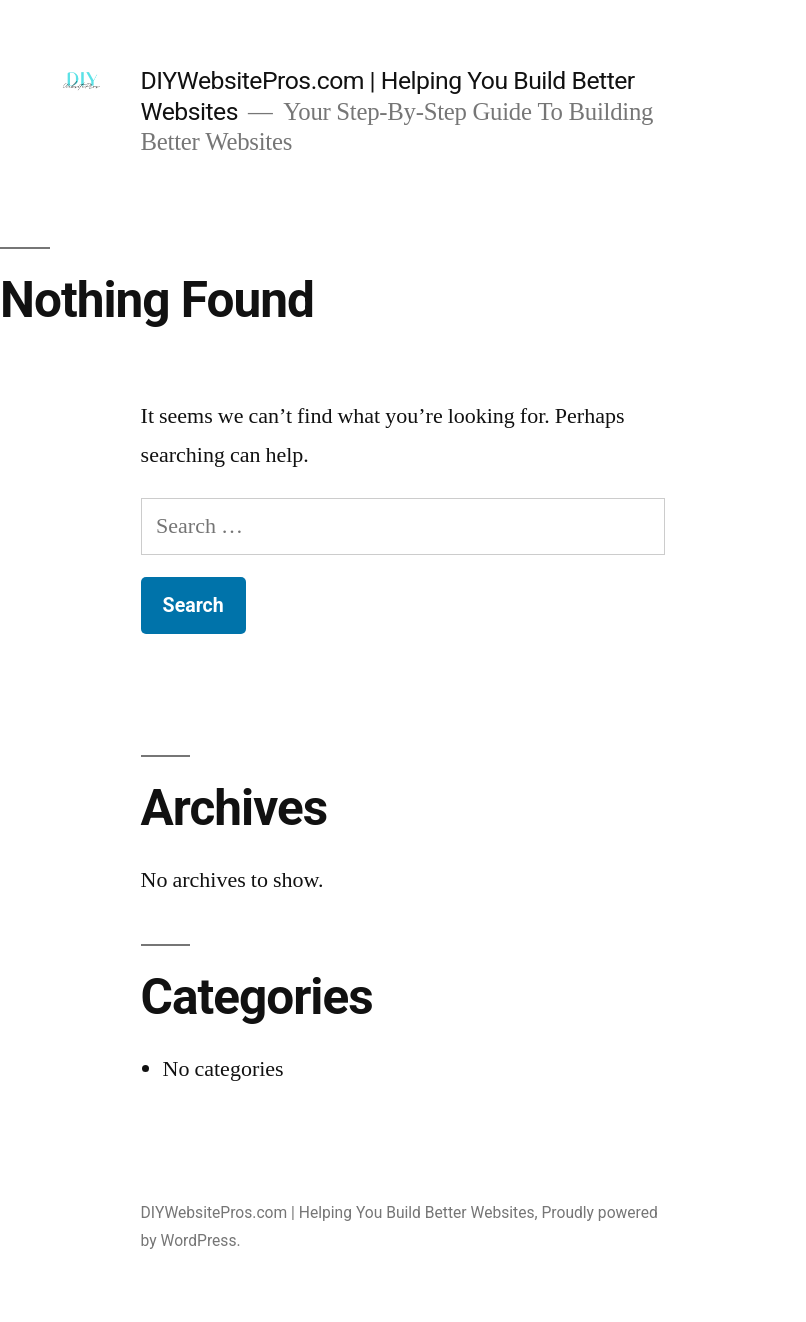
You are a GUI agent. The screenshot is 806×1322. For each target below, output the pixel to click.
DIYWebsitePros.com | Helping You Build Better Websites (338, 1212)
